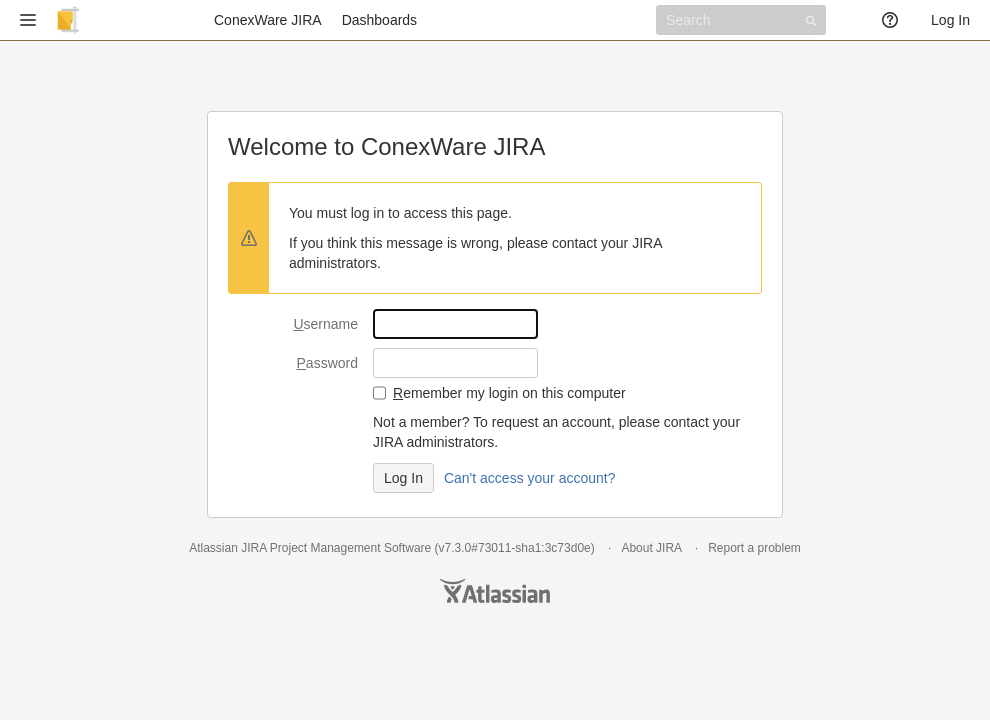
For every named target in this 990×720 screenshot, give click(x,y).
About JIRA (651, 548)
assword (327, 363)
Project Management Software (350, 548)
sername (325, 324)
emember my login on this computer (509, 393)
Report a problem (754, 548)
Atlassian (495, 591)
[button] (28, 20)
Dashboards (380, 20)
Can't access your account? (530, 478)
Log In (950, 20)
